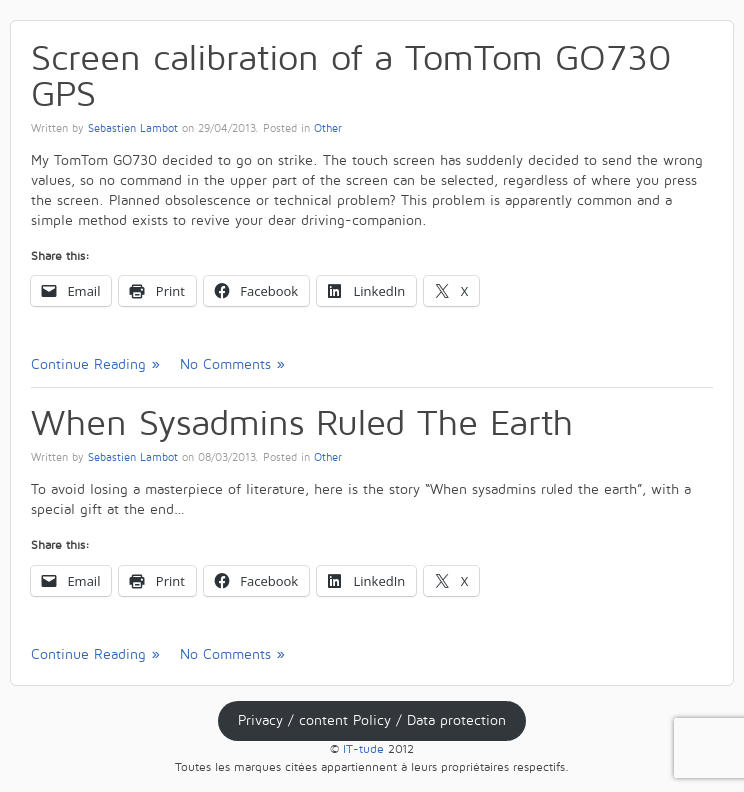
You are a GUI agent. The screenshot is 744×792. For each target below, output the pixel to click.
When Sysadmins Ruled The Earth (302, 423)
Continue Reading (88, 364)
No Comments (225, 364)
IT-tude (363, 749)
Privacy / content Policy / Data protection (372, 720)
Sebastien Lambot (133, 129)
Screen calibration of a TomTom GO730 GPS (351, 76)
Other (328, 129)
